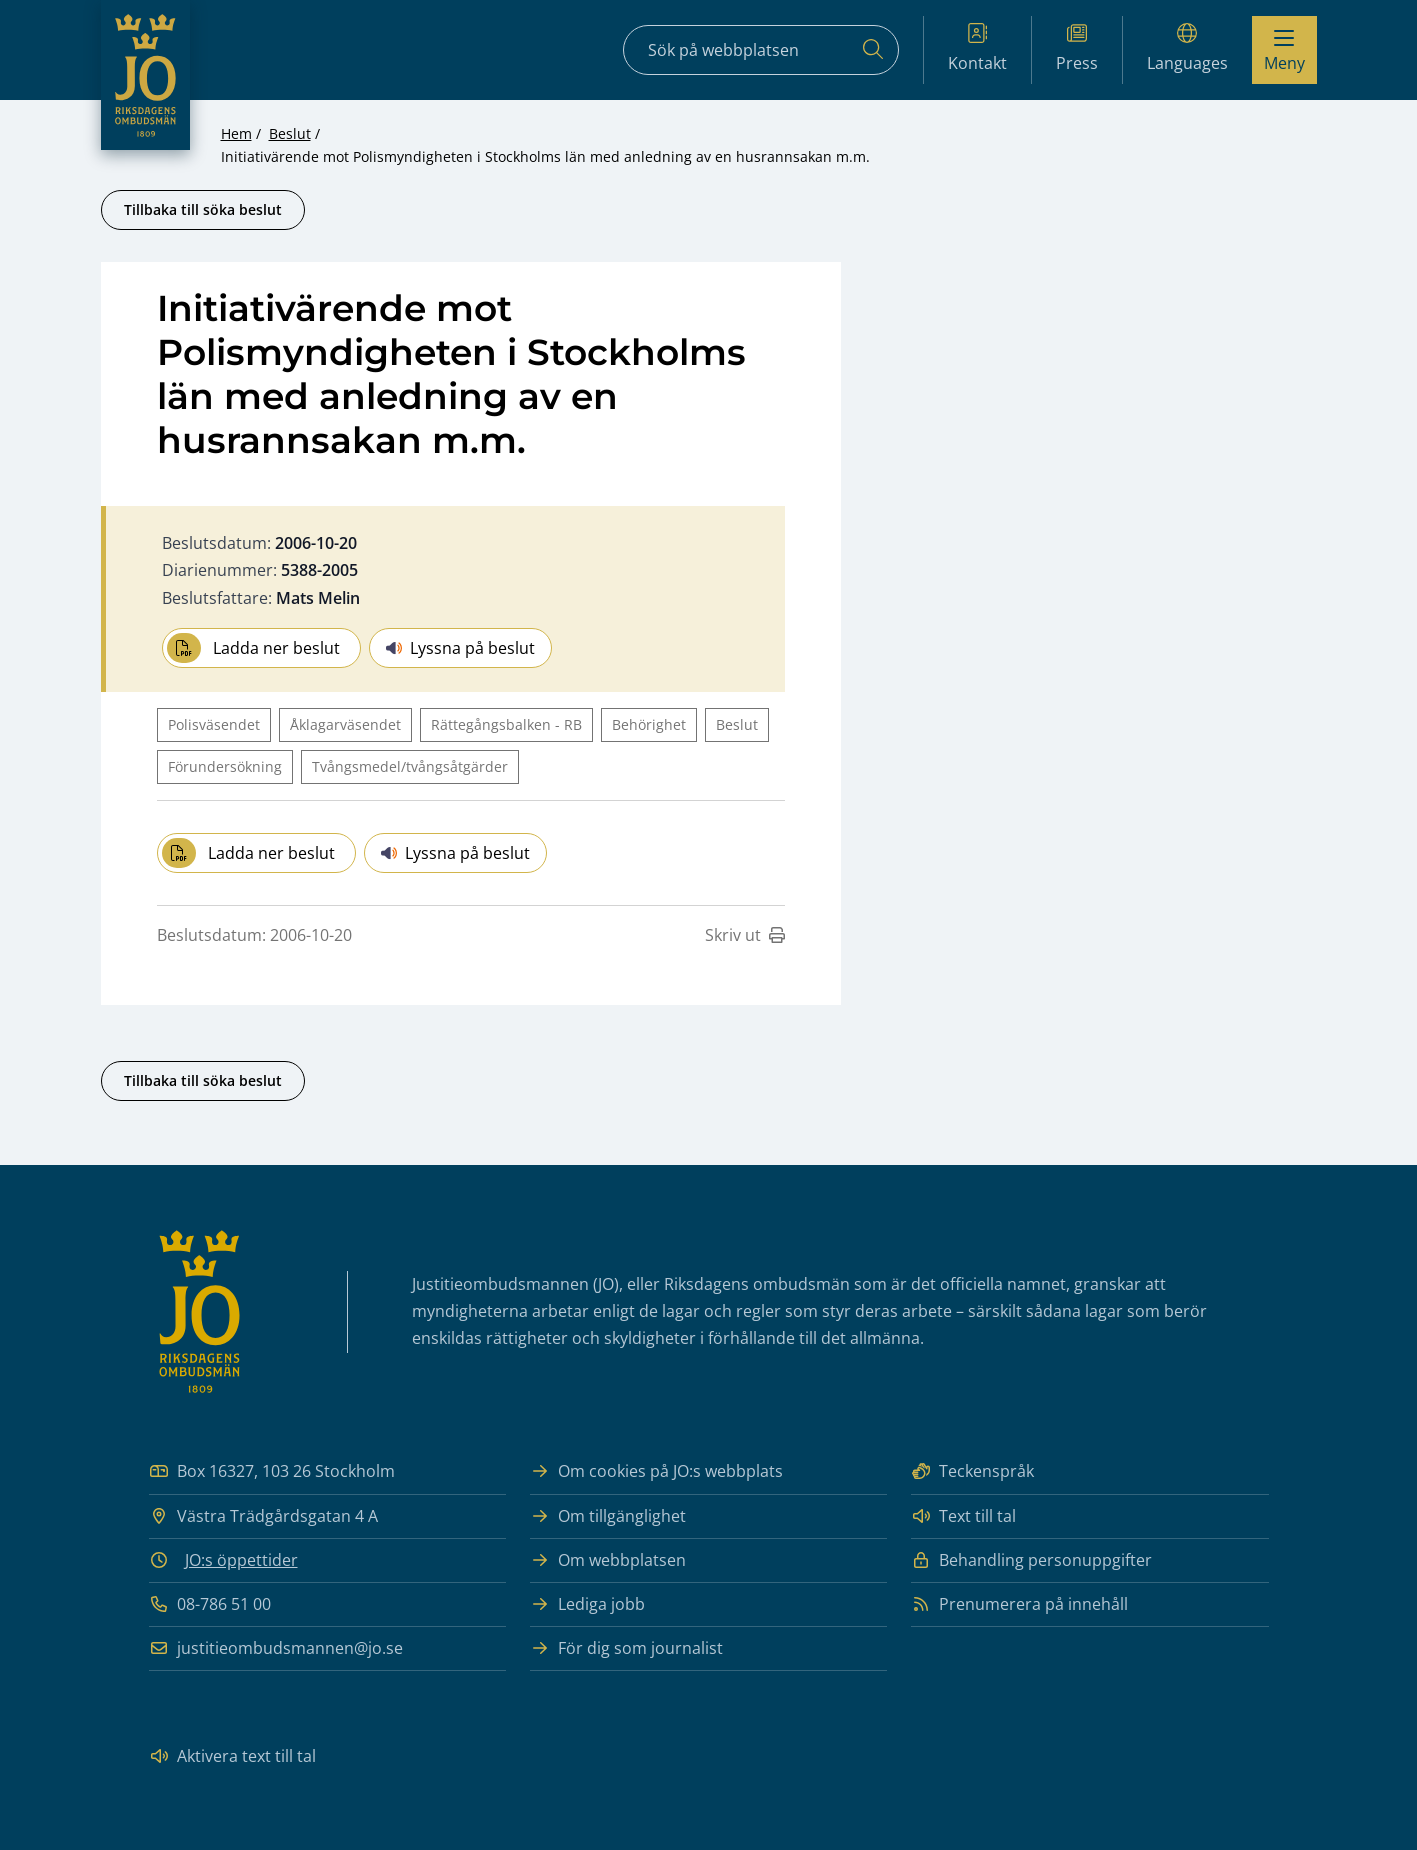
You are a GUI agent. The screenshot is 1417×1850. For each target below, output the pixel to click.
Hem (236, 133)
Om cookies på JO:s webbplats (656, 1471)
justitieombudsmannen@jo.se (276, 1648)
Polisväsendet (214, 724)
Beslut (290, 133)
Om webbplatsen (608, 1560)
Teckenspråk (972, 1471)
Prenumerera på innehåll (1019, 1604)
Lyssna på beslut (460, 648)
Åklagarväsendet (345, 724)
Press (1077, 48)
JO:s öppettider (241, 1560)
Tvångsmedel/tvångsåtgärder (410, 766)
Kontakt (977, 48)
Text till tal (963, 1516)
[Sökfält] (761, 50)
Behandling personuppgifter (1031, 1560)
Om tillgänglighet (608, 1516)
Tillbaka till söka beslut (203, 209)
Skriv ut (745, 935)
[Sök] (873, 50)
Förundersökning (225, 766)
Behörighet (649, 724)
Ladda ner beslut (253, 648)
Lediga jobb (587, 1604)
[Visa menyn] (1284, 50)
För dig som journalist (626, 1648)
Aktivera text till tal (232, 1756)
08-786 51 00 (210, 1604)
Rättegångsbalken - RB (506, 724)
